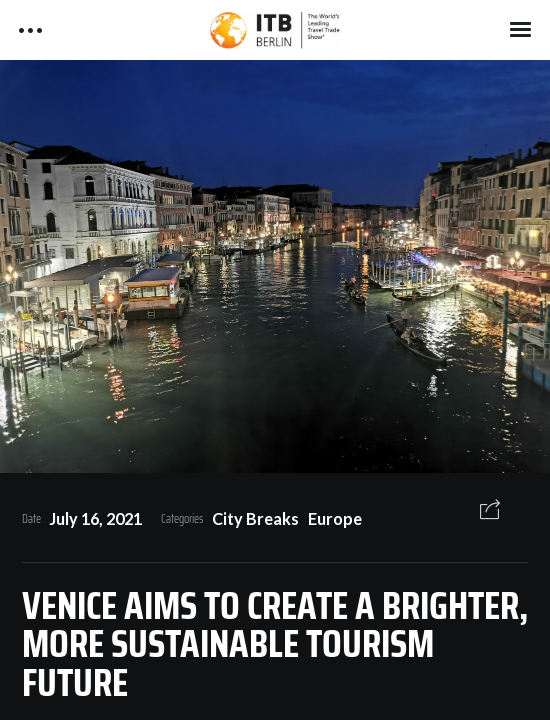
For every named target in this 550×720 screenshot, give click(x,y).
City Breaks (255, 518)
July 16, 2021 (95, 518)
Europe (335, 518)
